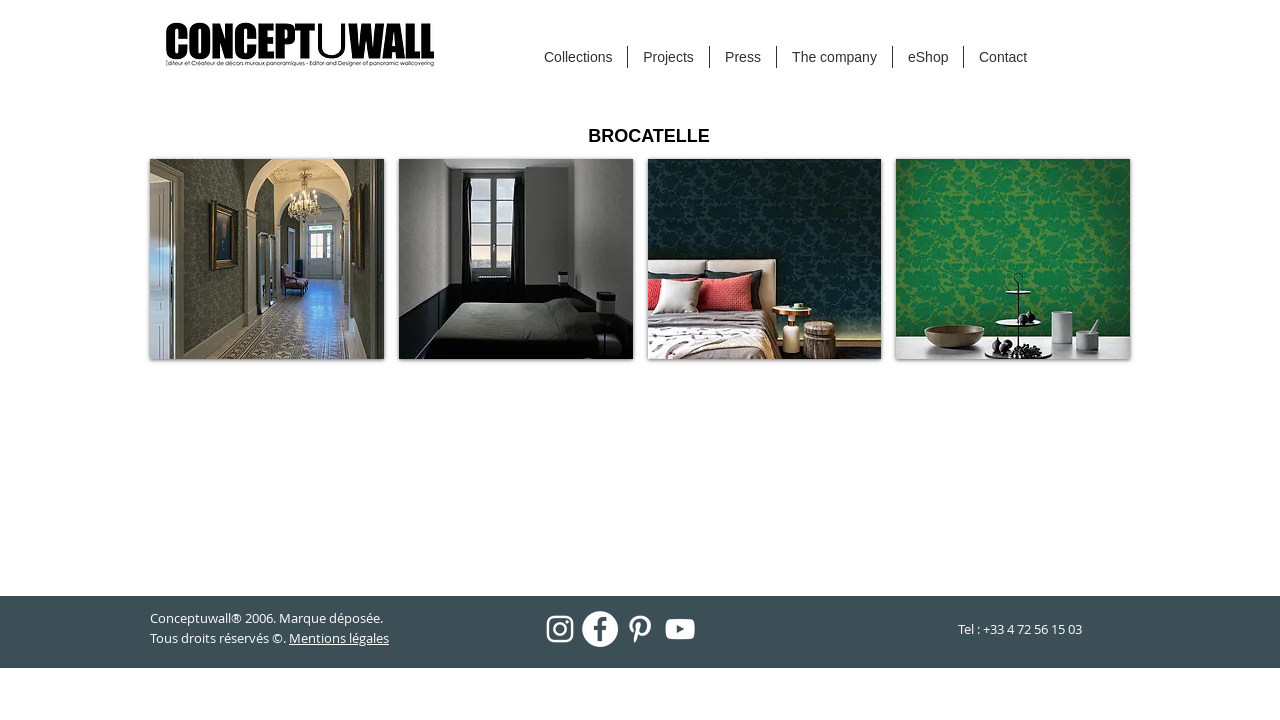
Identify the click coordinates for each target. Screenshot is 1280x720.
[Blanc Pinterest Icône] (640, 629)
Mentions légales (339, 638)
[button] (267, 259)
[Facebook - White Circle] (600, 629)
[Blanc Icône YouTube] (680, 629)
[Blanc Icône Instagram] (560, 629)
